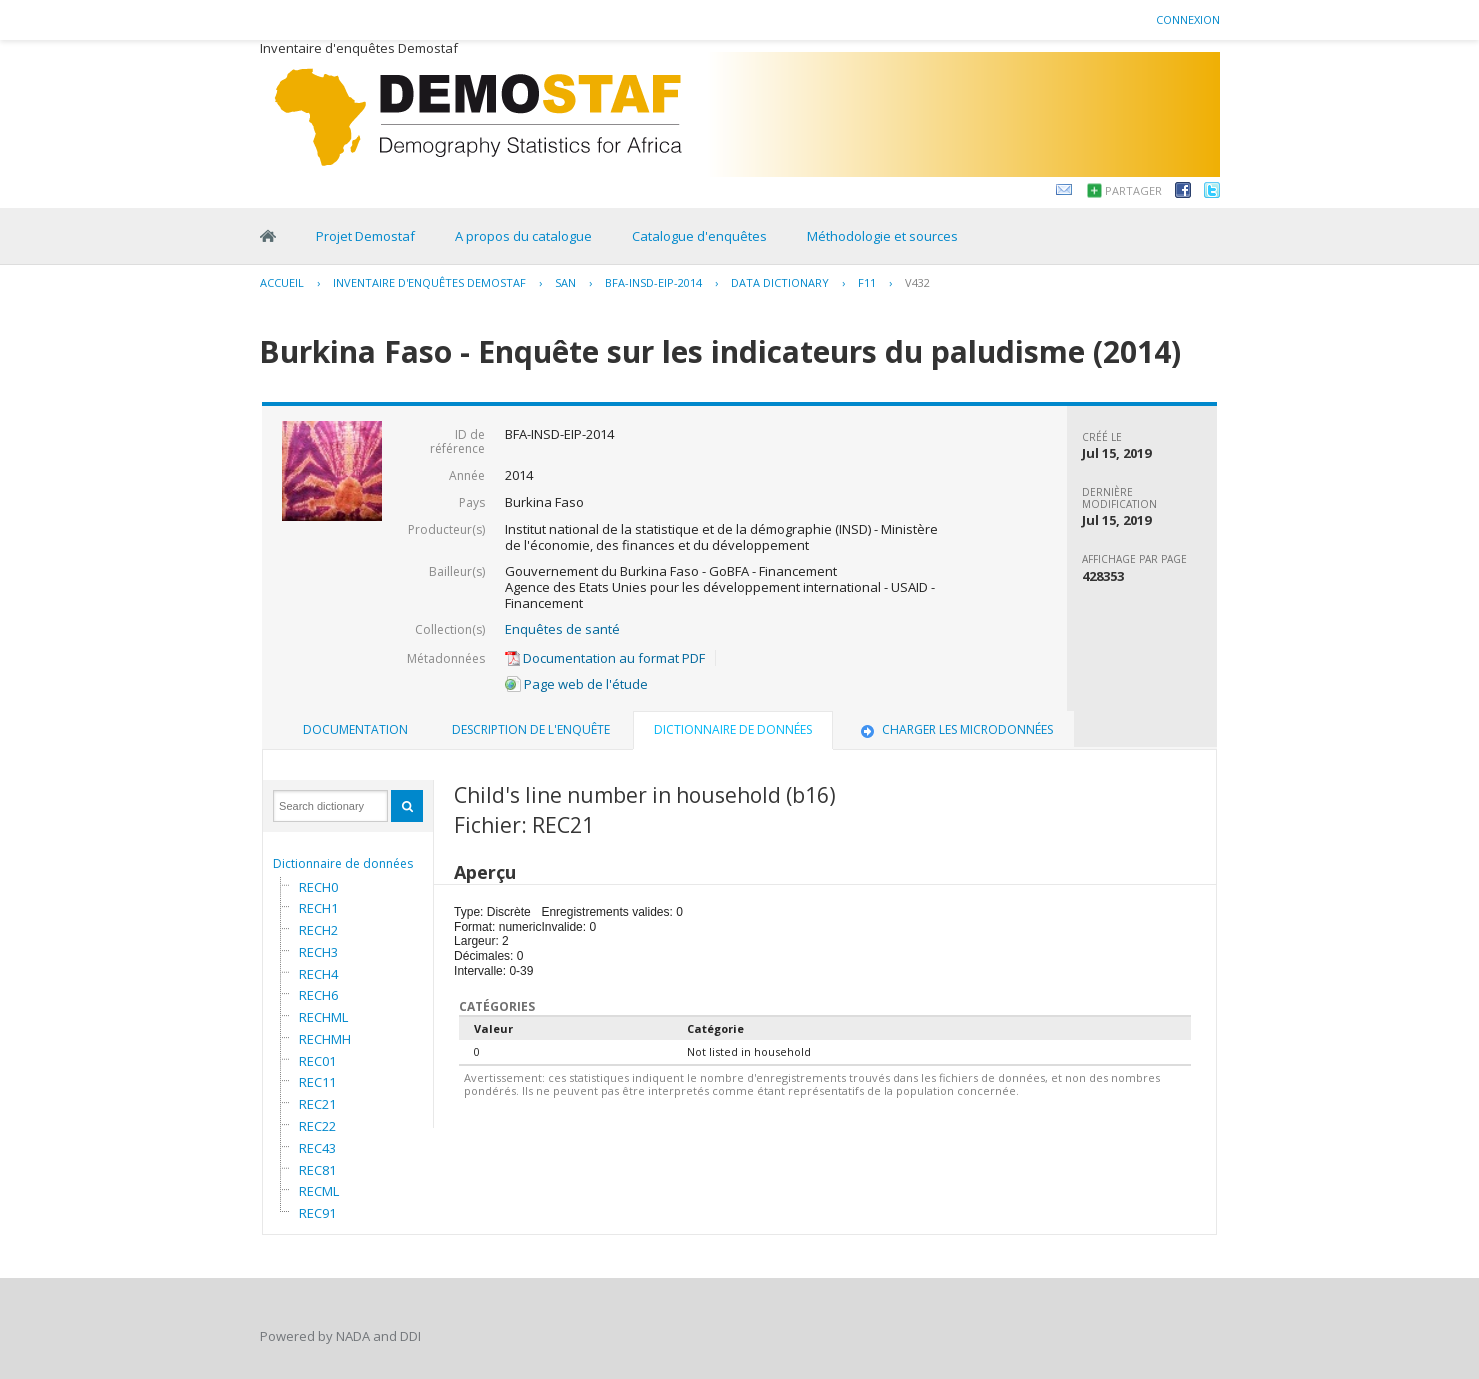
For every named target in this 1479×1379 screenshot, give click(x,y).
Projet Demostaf (365, 236)
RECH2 (318, 930)
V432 (917, 282)
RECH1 (318, 908)
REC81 (317, 1170)
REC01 (317, 1061)
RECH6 (318, 995)
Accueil (282, 282)
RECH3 (318, 952)
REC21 (317, 1104)
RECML (319, 1191)
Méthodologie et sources (882, 236)
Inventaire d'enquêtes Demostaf (429, 282)
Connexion (1188, 19)
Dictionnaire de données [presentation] (733, 729)
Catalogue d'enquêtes (699, 236)
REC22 (317, 1126)
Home (268, 236)
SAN (565, 282)
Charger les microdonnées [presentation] (955, 729)
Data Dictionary (780, 282)
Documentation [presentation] (355, 729)
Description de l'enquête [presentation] (531, 729)
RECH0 (318, 887)
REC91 (317, 1213)
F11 (867, 282)
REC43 (317, 1148)
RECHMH (325, 1039)
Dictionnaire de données (343, 863)
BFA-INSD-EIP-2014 (653, 282)
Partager (1133, 190)
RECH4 (318, 974)
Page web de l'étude (576, 684)
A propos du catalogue (523, 236)
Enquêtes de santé (562, 629)
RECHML (323, 1017)
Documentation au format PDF (605, 658)
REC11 (317, 1082)
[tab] (355, 730)
